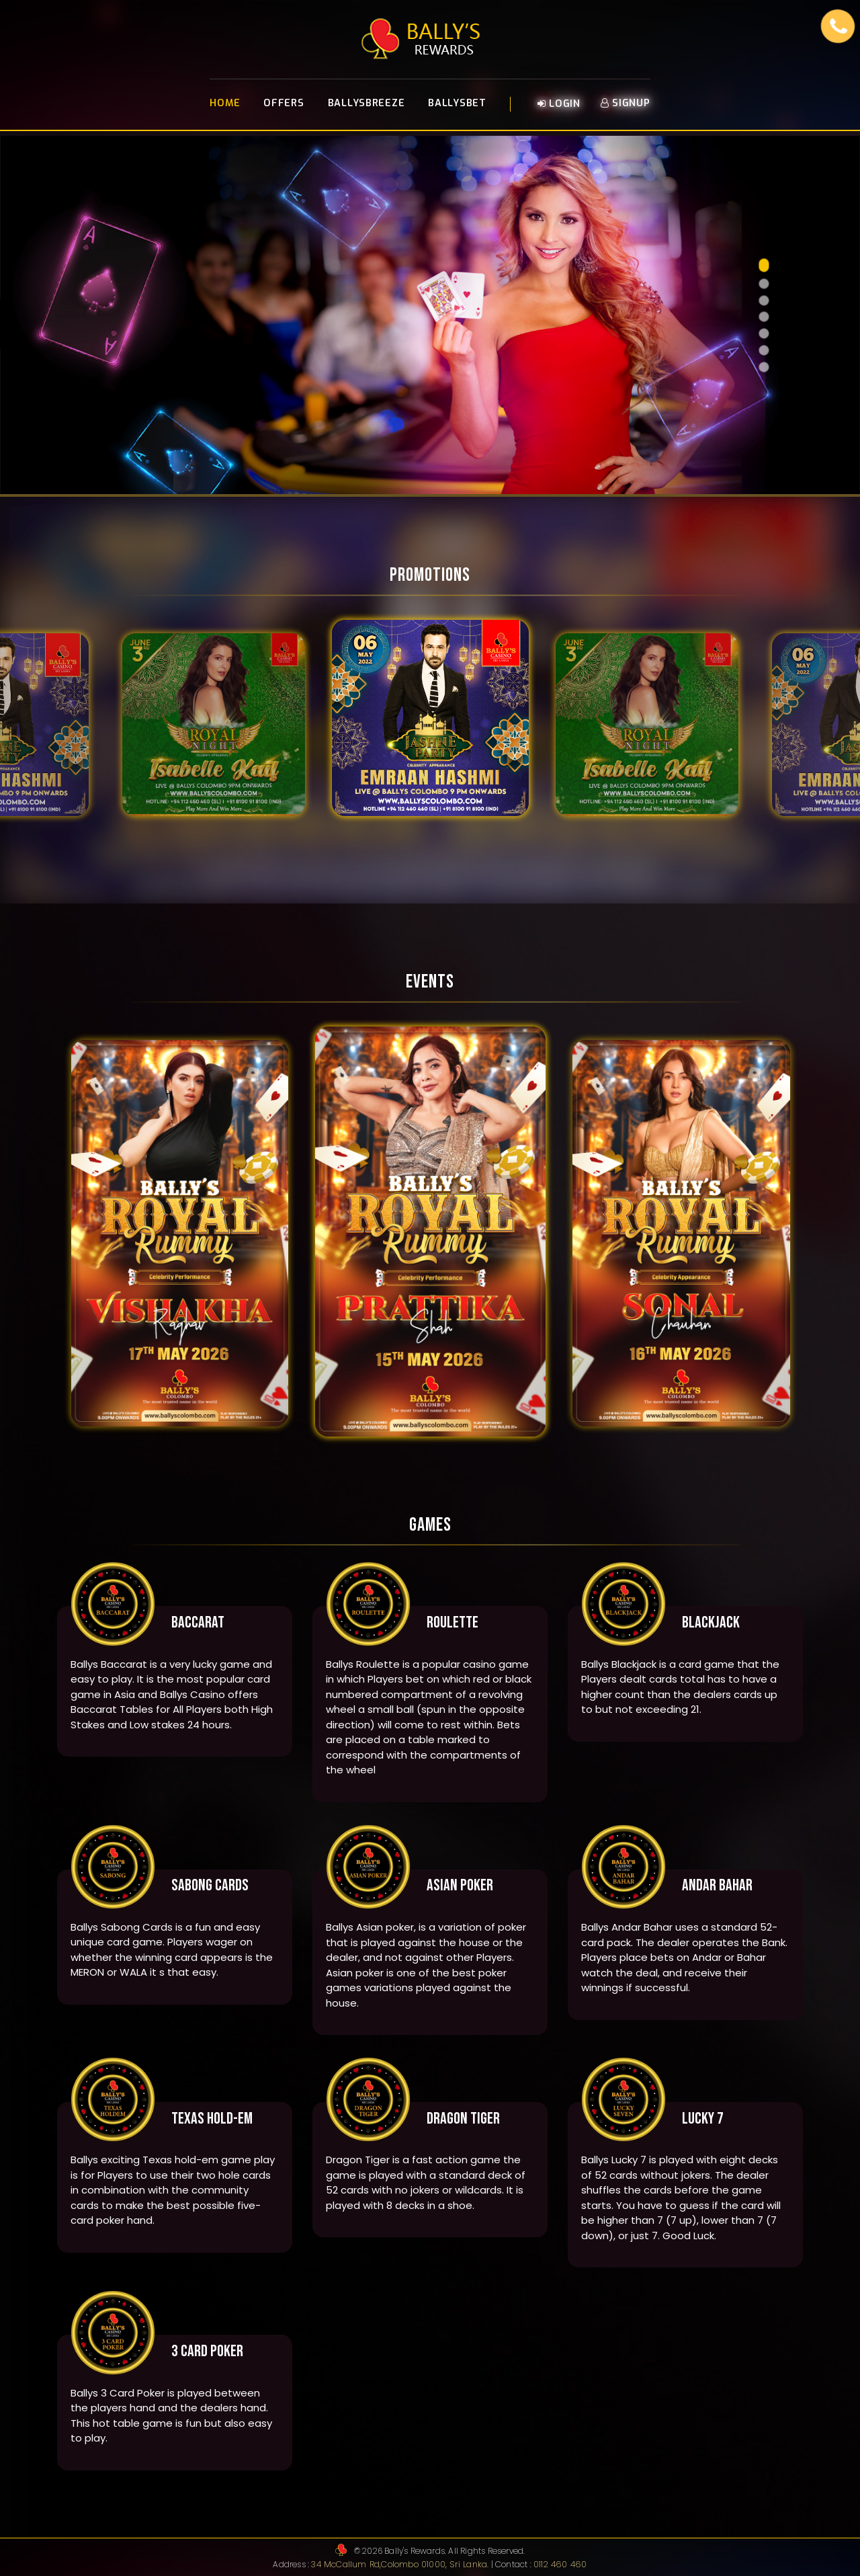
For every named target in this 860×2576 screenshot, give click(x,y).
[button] (764, 265)
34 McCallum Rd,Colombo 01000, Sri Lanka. (402, 2564)
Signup (625, 105)
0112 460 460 (558, 2564)
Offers (283, 105)
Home (225, 105)
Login (559, 105)
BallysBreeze (366, 105)
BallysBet (457, 105)
